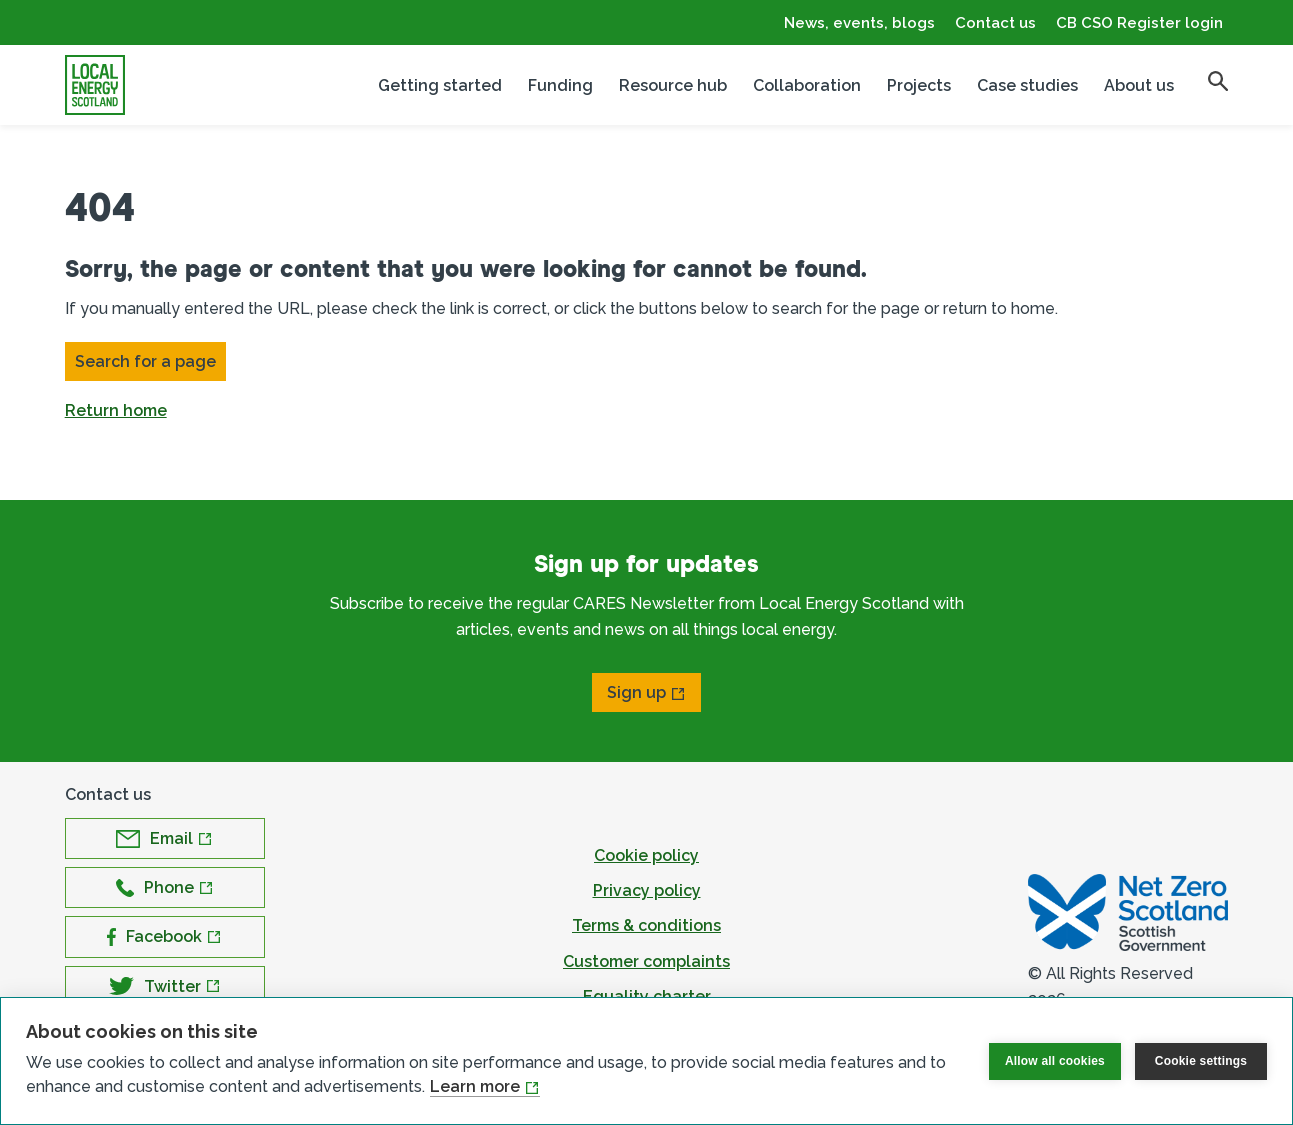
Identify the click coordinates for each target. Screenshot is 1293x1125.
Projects (919, 85)
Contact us (995, 23)
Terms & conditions (646, 925)
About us (1139, 85)
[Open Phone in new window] (165, 887)
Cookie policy (646, 855)
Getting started (440, 85)
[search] (1218, 81)
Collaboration (807, 85)
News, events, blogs (859, 23)
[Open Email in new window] (165, 838)
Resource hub (673, 85)
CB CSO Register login (1139, 23)
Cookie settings (1201, 1061)
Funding (560, 85)
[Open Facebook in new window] (165, 936)
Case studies (1027, 85)
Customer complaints (646, 961)
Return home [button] (116, 410)
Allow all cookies (1055, 1061)
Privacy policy (647, 890)
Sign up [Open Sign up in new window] (636, 692)
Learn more (475, 1086)
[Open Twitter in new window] (165, 986)
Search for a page (145, 361)
